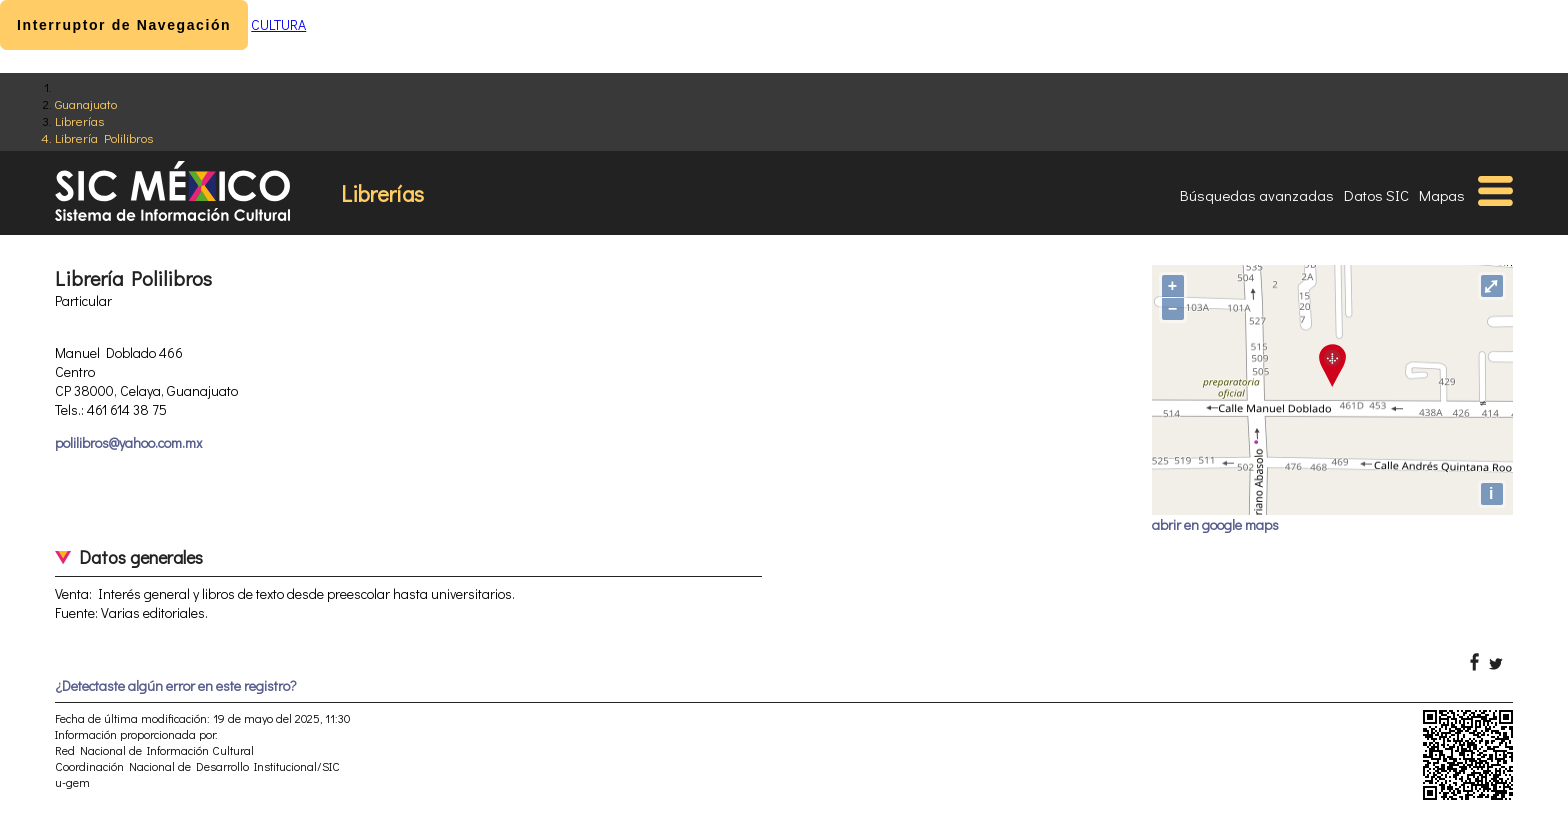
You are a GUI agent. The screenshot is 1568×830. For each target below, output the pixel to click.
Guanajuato (86, 103)
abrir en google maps (1215, 524)
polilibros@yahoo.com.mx (128, 442)
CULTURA (278, 24)
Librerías (79, 120)
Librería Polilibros (104, 137)
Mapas (1442, 195)
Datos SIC (1376, 195)
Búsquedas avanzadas (1257, 195)
